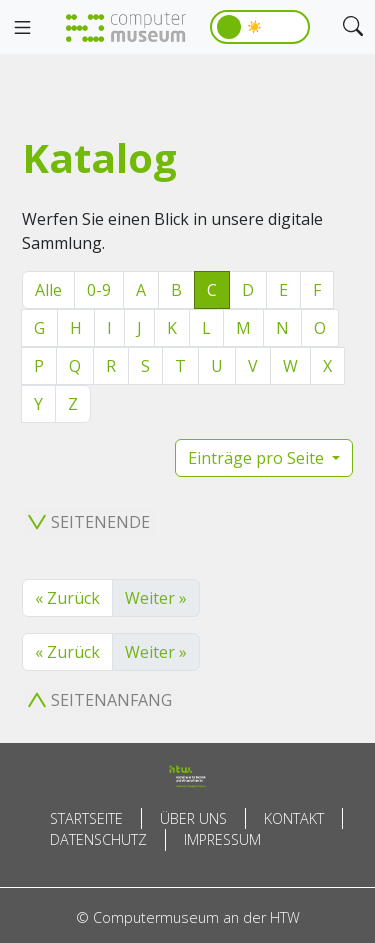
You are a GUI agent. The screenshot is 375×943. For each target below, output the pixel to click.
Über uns (193, 818)
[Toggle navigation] (22, 28)
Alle (48, 290)
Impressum (222, 839)
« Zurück (67, 598)
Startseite (86, 818)
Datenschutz (98, 839)
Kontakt (294, 818)
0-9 (99, 290)
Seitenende (89, 522)
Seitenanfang (100, 700)
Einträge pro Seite (258, 458)
